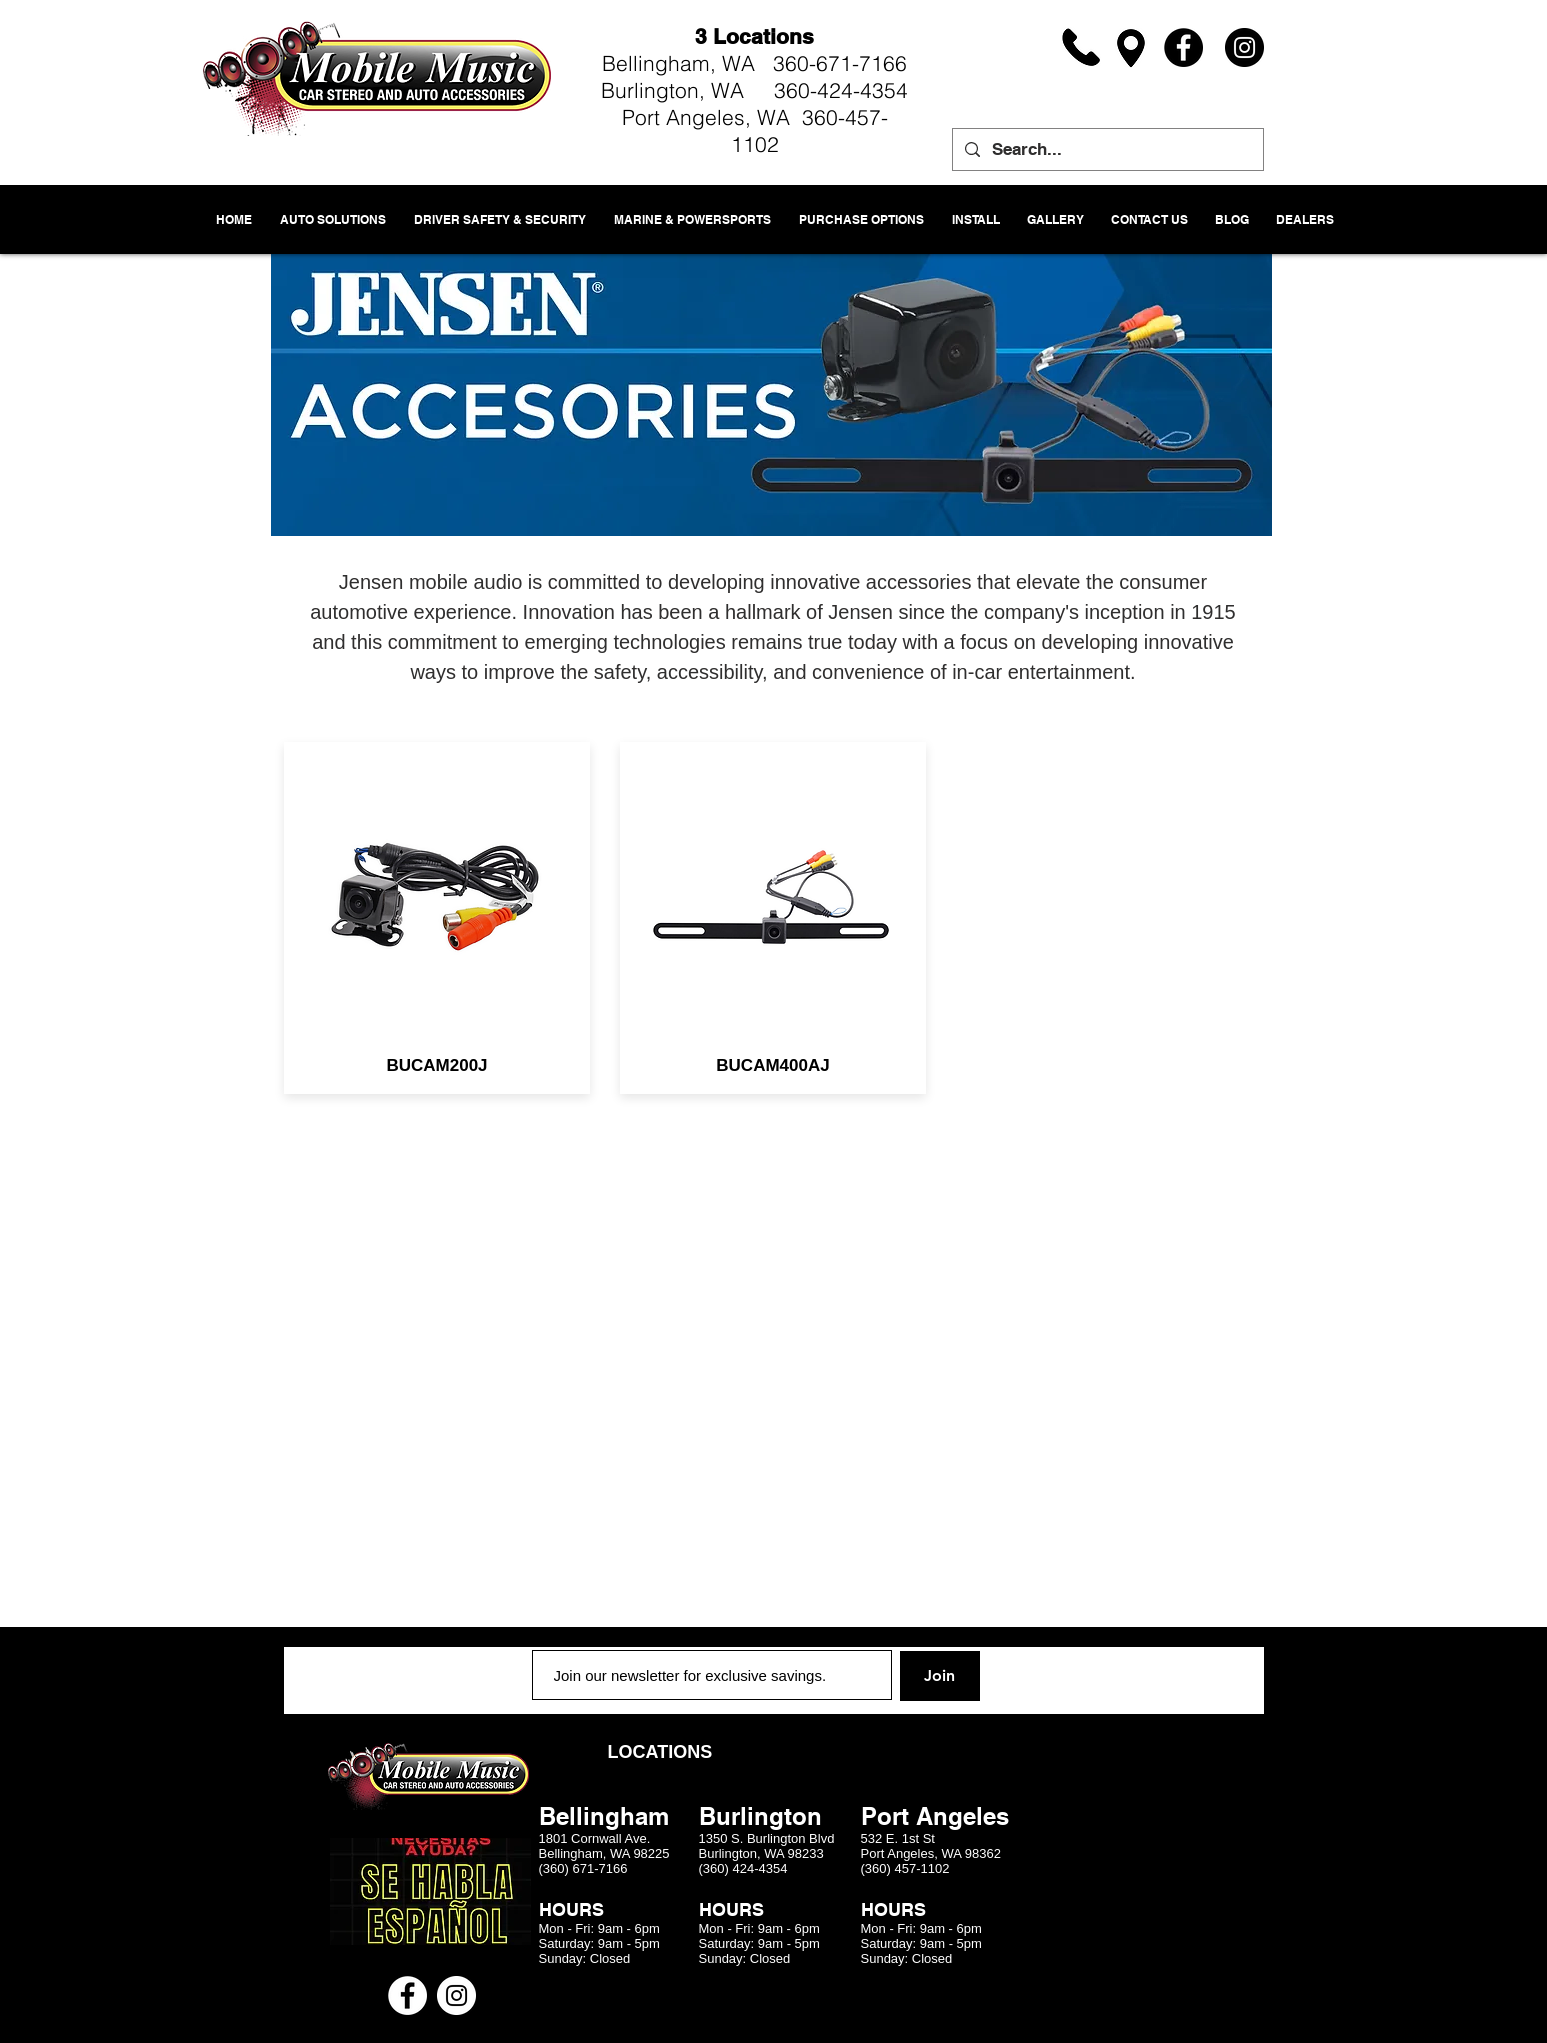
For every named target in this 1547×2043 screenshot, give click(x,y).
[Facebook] (1183, 47)
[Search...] (1106, 149)
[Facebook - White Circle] (407, 1995)
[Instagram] (1244, 47)
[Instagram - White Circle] (456, 1995)
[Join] (940, 1676)
